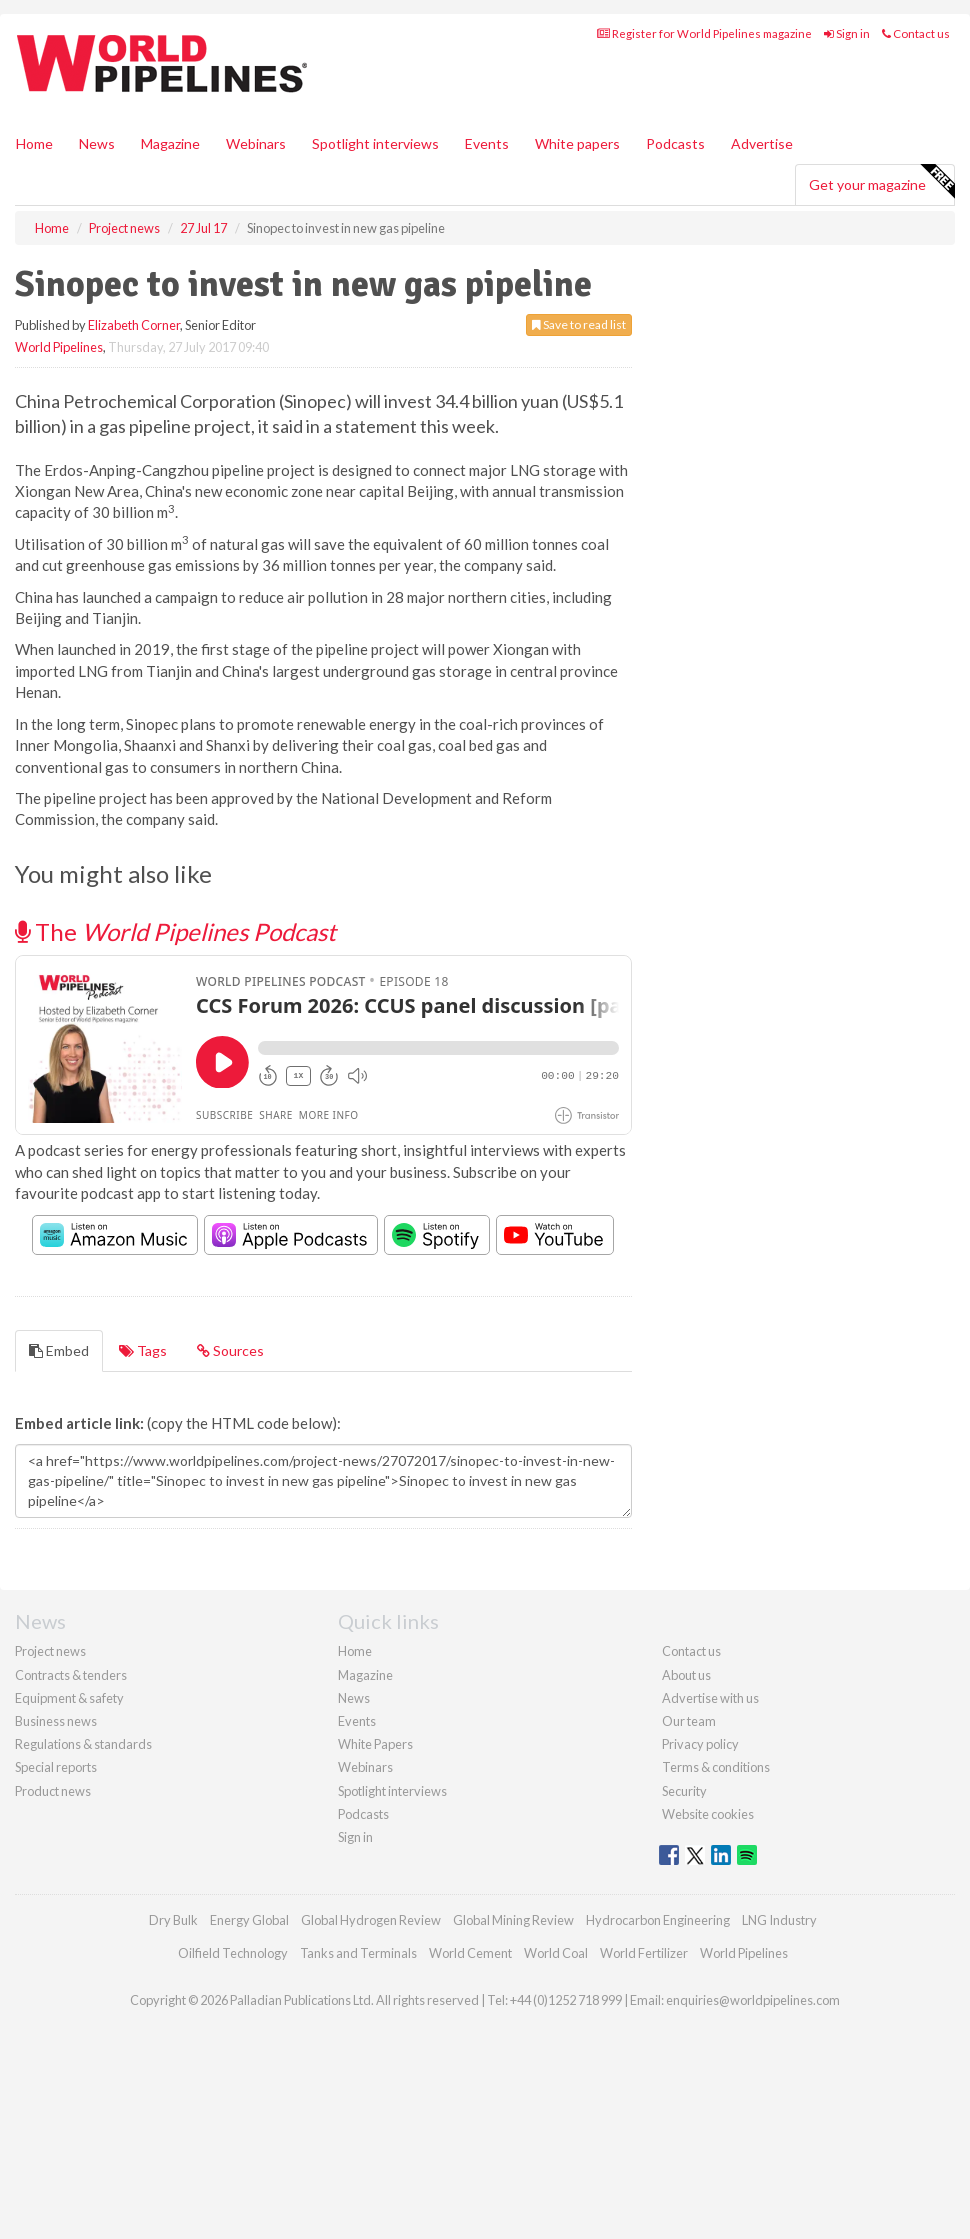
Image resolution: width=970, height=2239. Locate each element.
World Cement (470, 1953)
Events (487, 143)
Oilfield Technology (233, 1953)
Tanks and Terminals (358, 1953)
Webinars (256, 143)
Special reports (56, 1767)
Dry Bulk (173, 1920)
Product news (53, 1791)
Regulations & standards (83, 1744)
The (175, 931)
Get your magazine (881, 182)
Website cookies (708, 1814)
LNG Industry (779, 1920)
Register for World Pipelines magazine (704, 33)
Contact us (916, 33)
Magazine (170, 143)
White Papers (375, 1744)
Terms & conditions (716, 1767)
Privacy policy (700, 1744)
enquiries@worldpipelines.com (753, 2000)
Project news (50, 1651)
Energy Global (249, 1920)
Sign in (847, 33)
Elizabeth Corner (134, 325)
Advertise (762, 143)
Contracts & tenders (71, 1675)
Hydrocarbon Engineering (658, 1920)
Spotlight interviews (375, 143)
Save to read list (579, 324)
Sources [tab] (230, 1350)
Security (684, 1791)
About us (686, 1675)
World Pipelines (59, 347)
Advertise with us (710, 1698)
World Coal (556, 1953)
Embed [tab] (59, 1350)
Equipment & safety (69, 1698)
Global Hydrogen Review (371, 1920)
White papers (577, 143)
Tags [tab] (143, 1350)
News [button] (97, 143)
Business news (56, 1721)
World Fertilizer (644, 1953)
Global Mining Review (513, 1920)
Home (34, 143)
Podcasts (675, 143)
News (354, 1698)
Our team (689, 1721)
